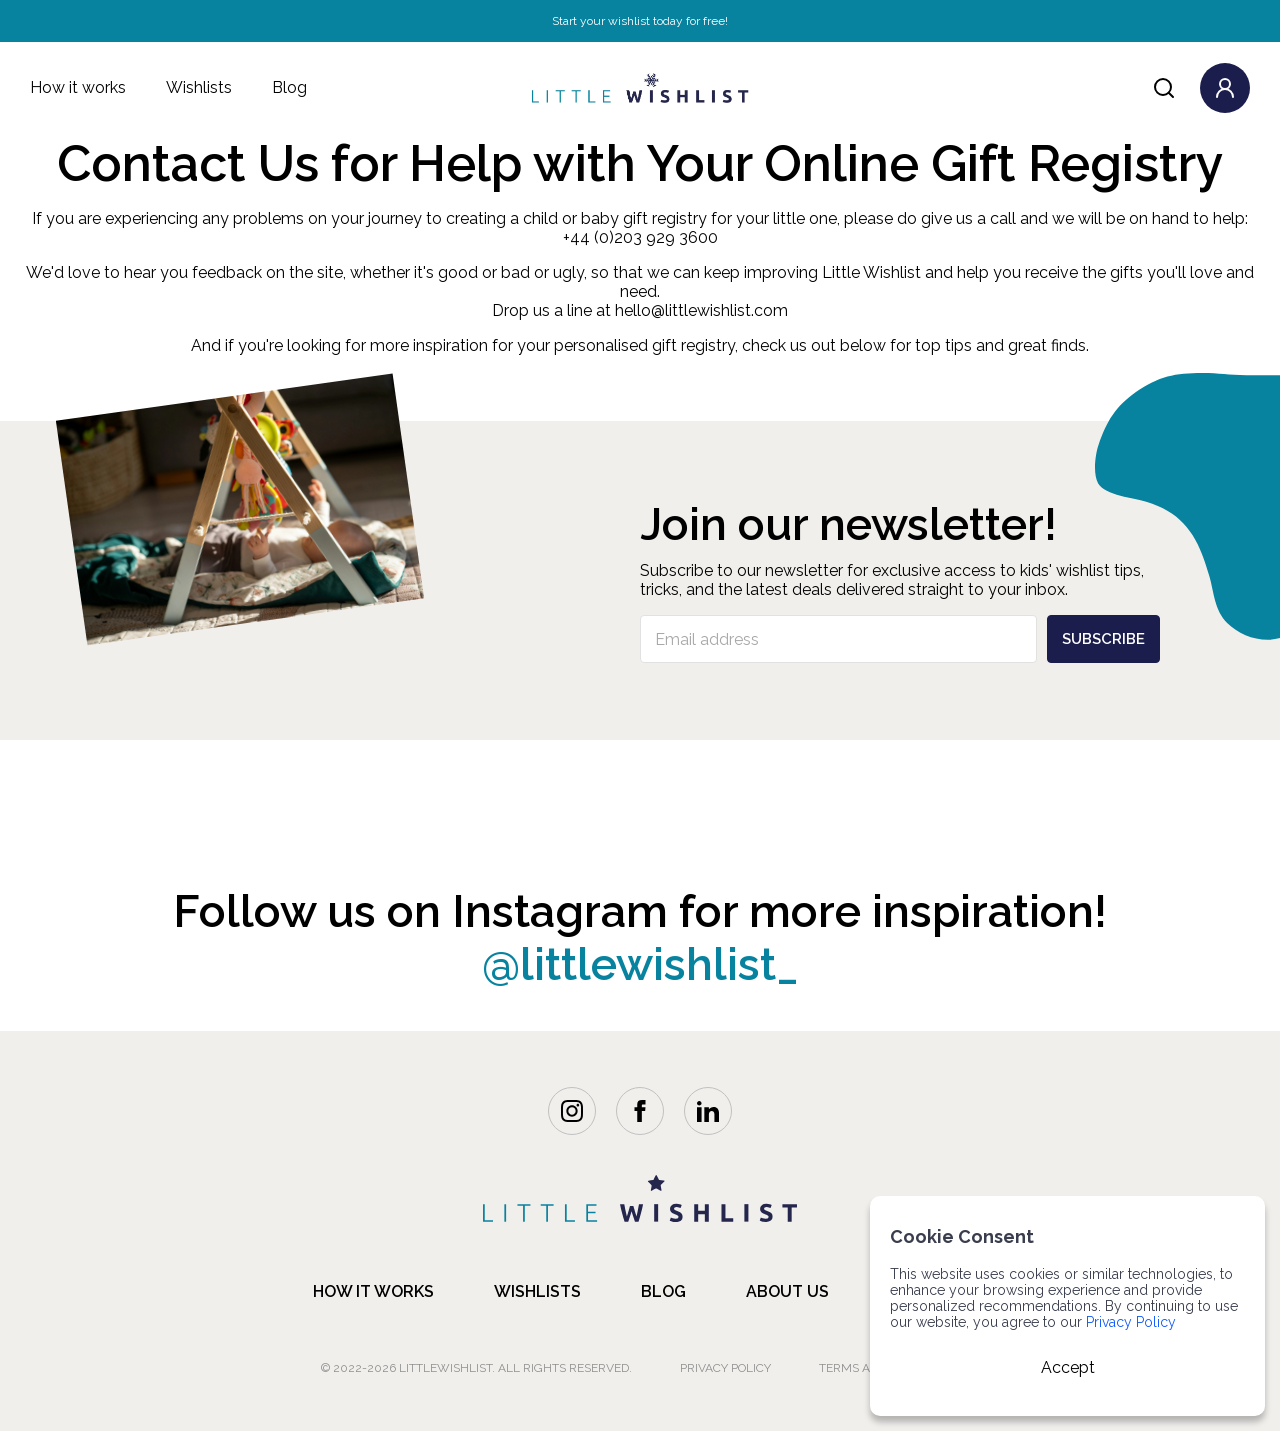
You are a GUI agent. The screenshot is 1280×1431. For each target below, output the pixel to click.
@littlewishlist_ (640, 964)
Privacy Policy (725, 1368)
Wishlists (199, 87)
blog (663, 1291)
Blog (289, 87)
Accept (1068, 1367)
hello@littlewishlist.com (701, 310)
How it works (78, 87)
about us (787, 1291)
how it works (373, 1291)
